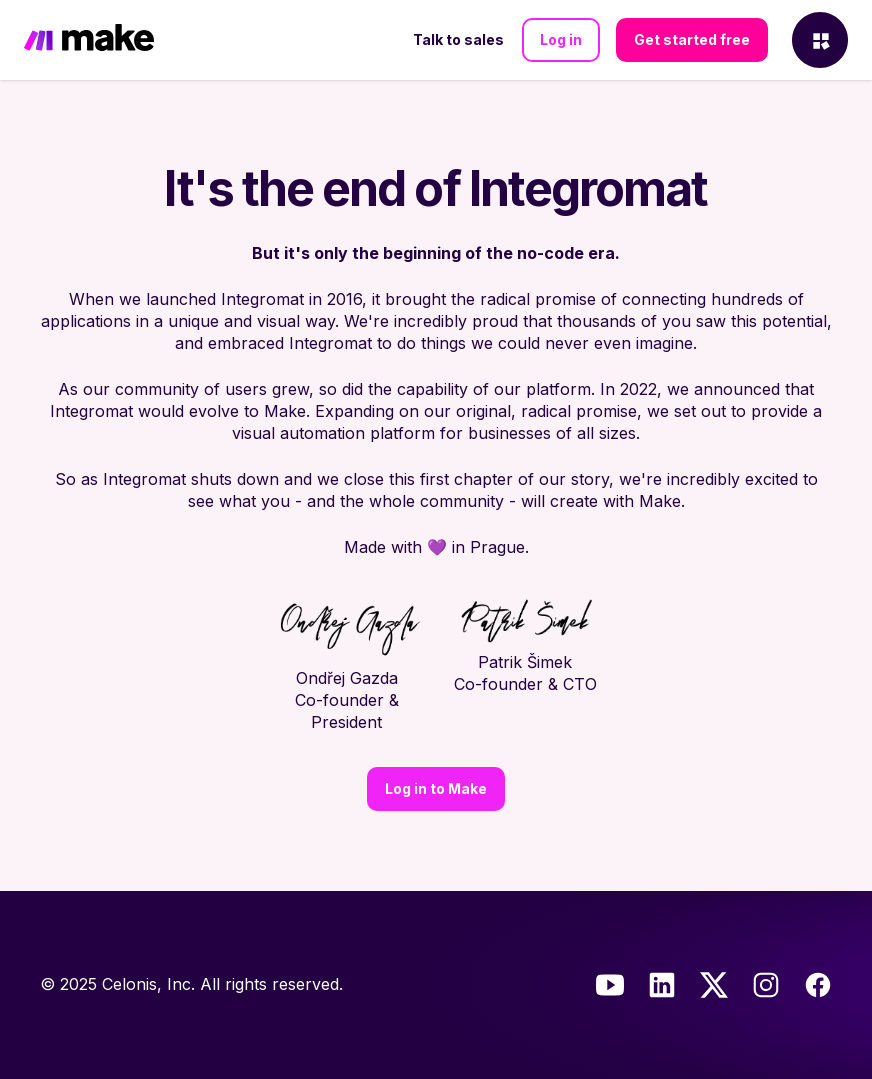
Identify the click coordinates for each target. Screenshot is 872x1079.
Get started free (692, 39)
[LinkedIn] (662, 985)
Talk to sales (458, 39)
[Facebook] (818, 985)
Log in (561, 39)
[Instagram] (766, 985)
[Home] (89, 40)
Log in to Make (436, 788)
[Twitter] (714, 985)
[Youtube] (610, 985)
